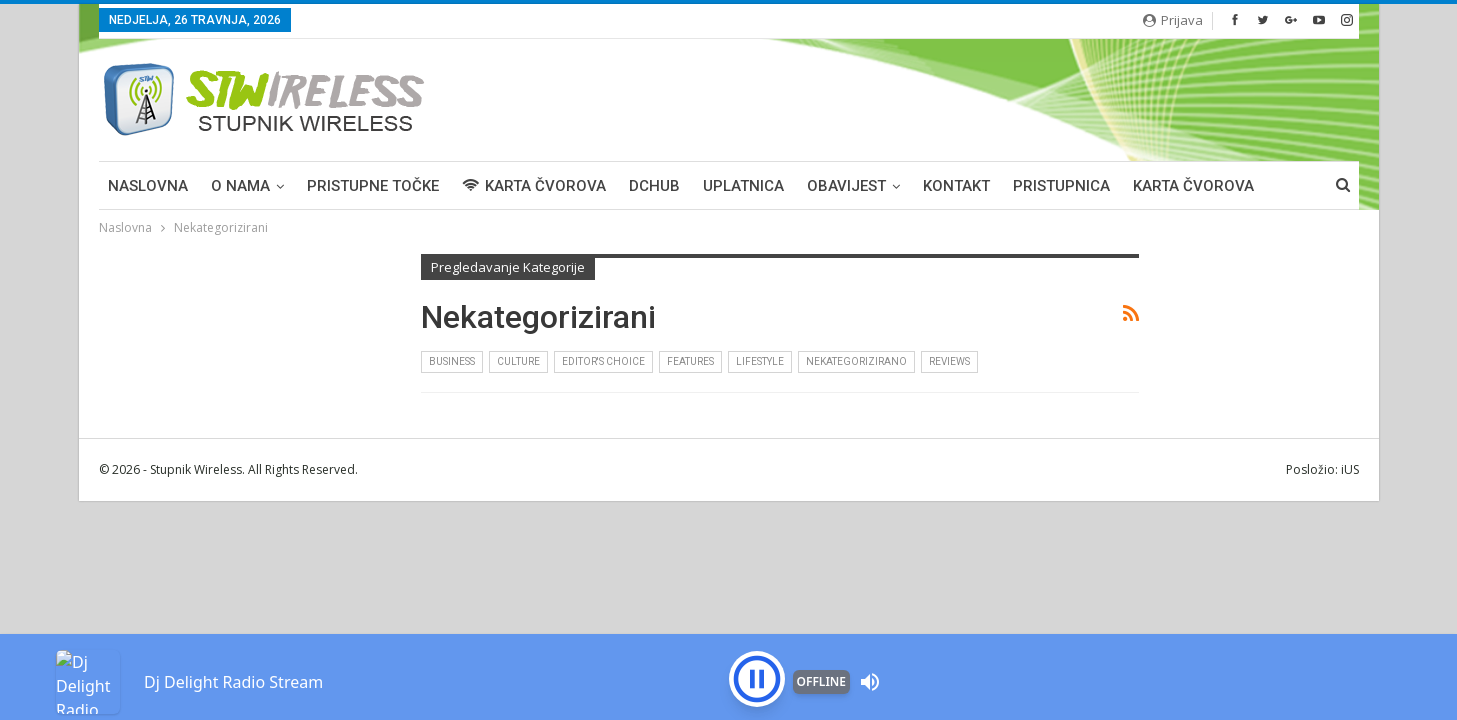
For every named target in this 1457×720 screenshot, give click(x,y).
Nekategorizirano (856, 361)
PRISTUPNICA (1061, 186)
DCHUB (654, 186)
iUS (1350, 469)
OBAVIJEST (846, 186)
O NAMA (240, 186)
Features (690, 361)
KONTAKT (956, 186)
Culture (518, 361)
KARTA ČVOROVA (534, 186)
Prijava (1173, 20)
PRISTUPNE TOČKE (373, 186)
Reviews (949, 361)
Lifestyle (760, 361)
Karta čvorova (1193, 186)
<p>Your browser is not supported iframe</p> (728, 645)
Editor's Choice (603, 361)
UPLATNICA (743, 186)
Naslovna (148, 186)
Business (452, 361)
